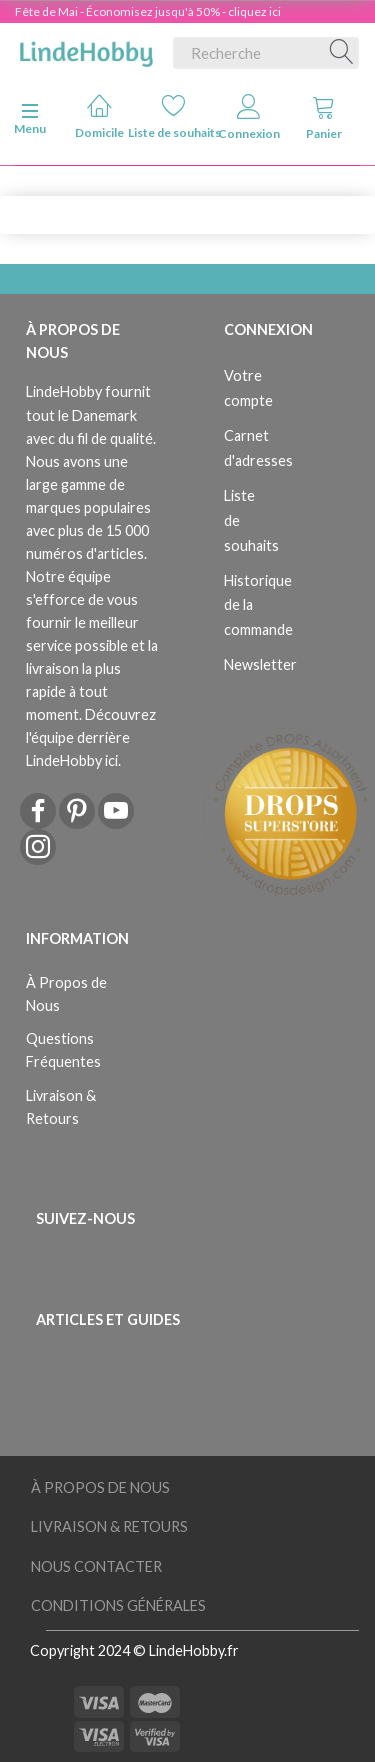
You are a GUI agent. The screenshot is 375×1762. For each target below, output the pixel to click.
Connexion (249, 117)
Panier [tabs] (324, 117)
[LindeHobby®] (86, 49)
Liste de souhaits (174, 116)
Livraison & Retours (61, 1107)
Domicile (99, 116)
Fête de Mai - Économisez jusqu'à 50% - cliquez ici (148, 11)
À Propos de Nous (66, 994)
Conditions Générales (118, 1605)
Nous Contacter (96, 1566)
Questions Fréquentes (63, 1050)
